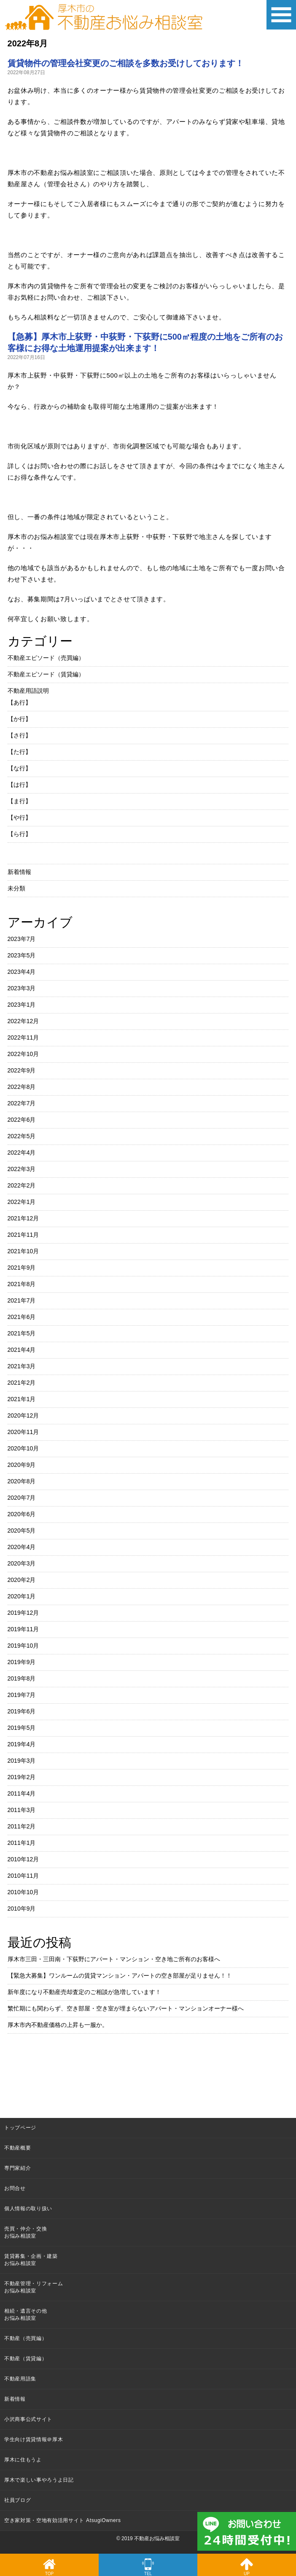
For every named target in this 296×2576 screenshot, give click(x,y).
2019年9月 (22, 1662)
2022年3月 (22, 1169)
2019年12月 (23, 1612)
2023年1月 (22, 1004)
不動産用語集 (20, 2379)
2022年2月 (22, 1185)
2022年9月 (22, 1070)
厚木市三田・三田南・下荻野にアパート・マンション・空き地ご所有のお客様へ (114, 1959)
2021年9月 (22, 1267)
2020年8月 (22, 1481)
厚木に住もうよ (23, 2460)
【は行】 (19, 784)
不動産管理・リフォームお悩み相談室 (33, 2287)
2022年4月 (22, 1152)
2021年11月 (23, 1234)
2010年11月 (23, 1875)
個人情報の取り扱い (28, 2208)
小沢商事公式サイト (28, 2419)
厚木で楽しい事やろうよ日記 (39, 2480)
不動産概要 (17, 2148)
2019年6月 (22, 1711)
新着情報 (19, 871)
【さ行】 (19, 735)
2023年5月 (22, 955)
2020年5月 (22, 1530)
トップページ (20, 2128)
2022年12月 (23, 1021)
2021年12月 (23, 1218)
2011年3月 (22, 1810)
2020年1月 (22, 1596)
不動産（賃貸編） (25, 2359)
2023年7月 (22, 939)
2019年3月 (22, 1760)
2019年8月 (22, 1678)
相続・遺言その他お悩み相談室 (25, 2314)
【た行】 (19, 751)
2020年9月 (22, 1464)
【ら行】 (19, 834)
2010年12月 (23, 1859)
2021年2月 (22, 1382)
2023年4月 (22, 971)
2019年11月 (23, 1629)
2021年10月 (23, 1251)
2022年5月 (22, 1136)
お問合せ (15, 2188)
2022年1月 (22, 1201)
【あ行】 (19, 702)
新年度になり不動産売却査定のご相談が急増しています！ (84, 1992)
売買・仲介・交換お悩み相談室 (25, 2232)
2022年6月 (22, 1119)
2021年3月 (22, 1366)
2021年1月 (22, 1399)
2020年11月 (23, 1432)
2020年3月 (22, 1563)
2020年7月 (22, 1497)
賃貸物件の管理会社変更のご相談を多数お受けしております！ (126, 63)
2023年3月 (22, 988)
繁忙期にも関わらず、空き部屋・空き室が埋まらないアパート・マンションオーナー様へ (126, 2008)
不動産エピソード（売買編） (46, 657)
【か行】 (19, 719)
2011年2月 (22, 1826)
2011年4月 (22, 1793)
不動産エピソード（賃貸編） (46, 674)
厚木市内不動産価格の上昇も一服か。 (58, 2024)
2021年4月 (22, 1349)
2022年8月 (22, 1086)
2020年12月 (23, 1415)
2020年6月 (22, 1514)
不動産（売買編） (25, 2338)
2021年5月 (22, 1333)
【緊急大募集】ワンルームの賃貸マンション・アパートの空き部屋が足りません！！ (120, 1975)
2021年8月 (22, 1284)
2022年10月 (23, 1054)
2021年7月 (22, 1300)
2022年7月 (22, 1103)
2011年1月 (22, 1842)
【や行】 (19, 817)
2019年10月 (23, 1645)
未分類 (16, 888)
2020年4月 (22, 1547)
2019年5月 (22, 1727)
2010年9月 (22, 1908)
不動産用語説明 (28, 690)
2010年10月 (23, 1892)
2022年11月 (23, 1037)
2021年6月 (22, 1316)
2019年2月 (22, 1777)
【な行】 (19, 768)
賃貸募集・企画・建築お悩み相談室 (31, 2259)
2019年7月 (22, 1694)
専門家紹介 (17, 2168)
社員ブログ (17, 2500)
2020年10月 (23, 1448)
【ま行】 (19, 801)
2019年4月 (22, 1744)
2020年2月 (22, 1579)
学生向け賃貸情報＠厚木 (33, 2439)
